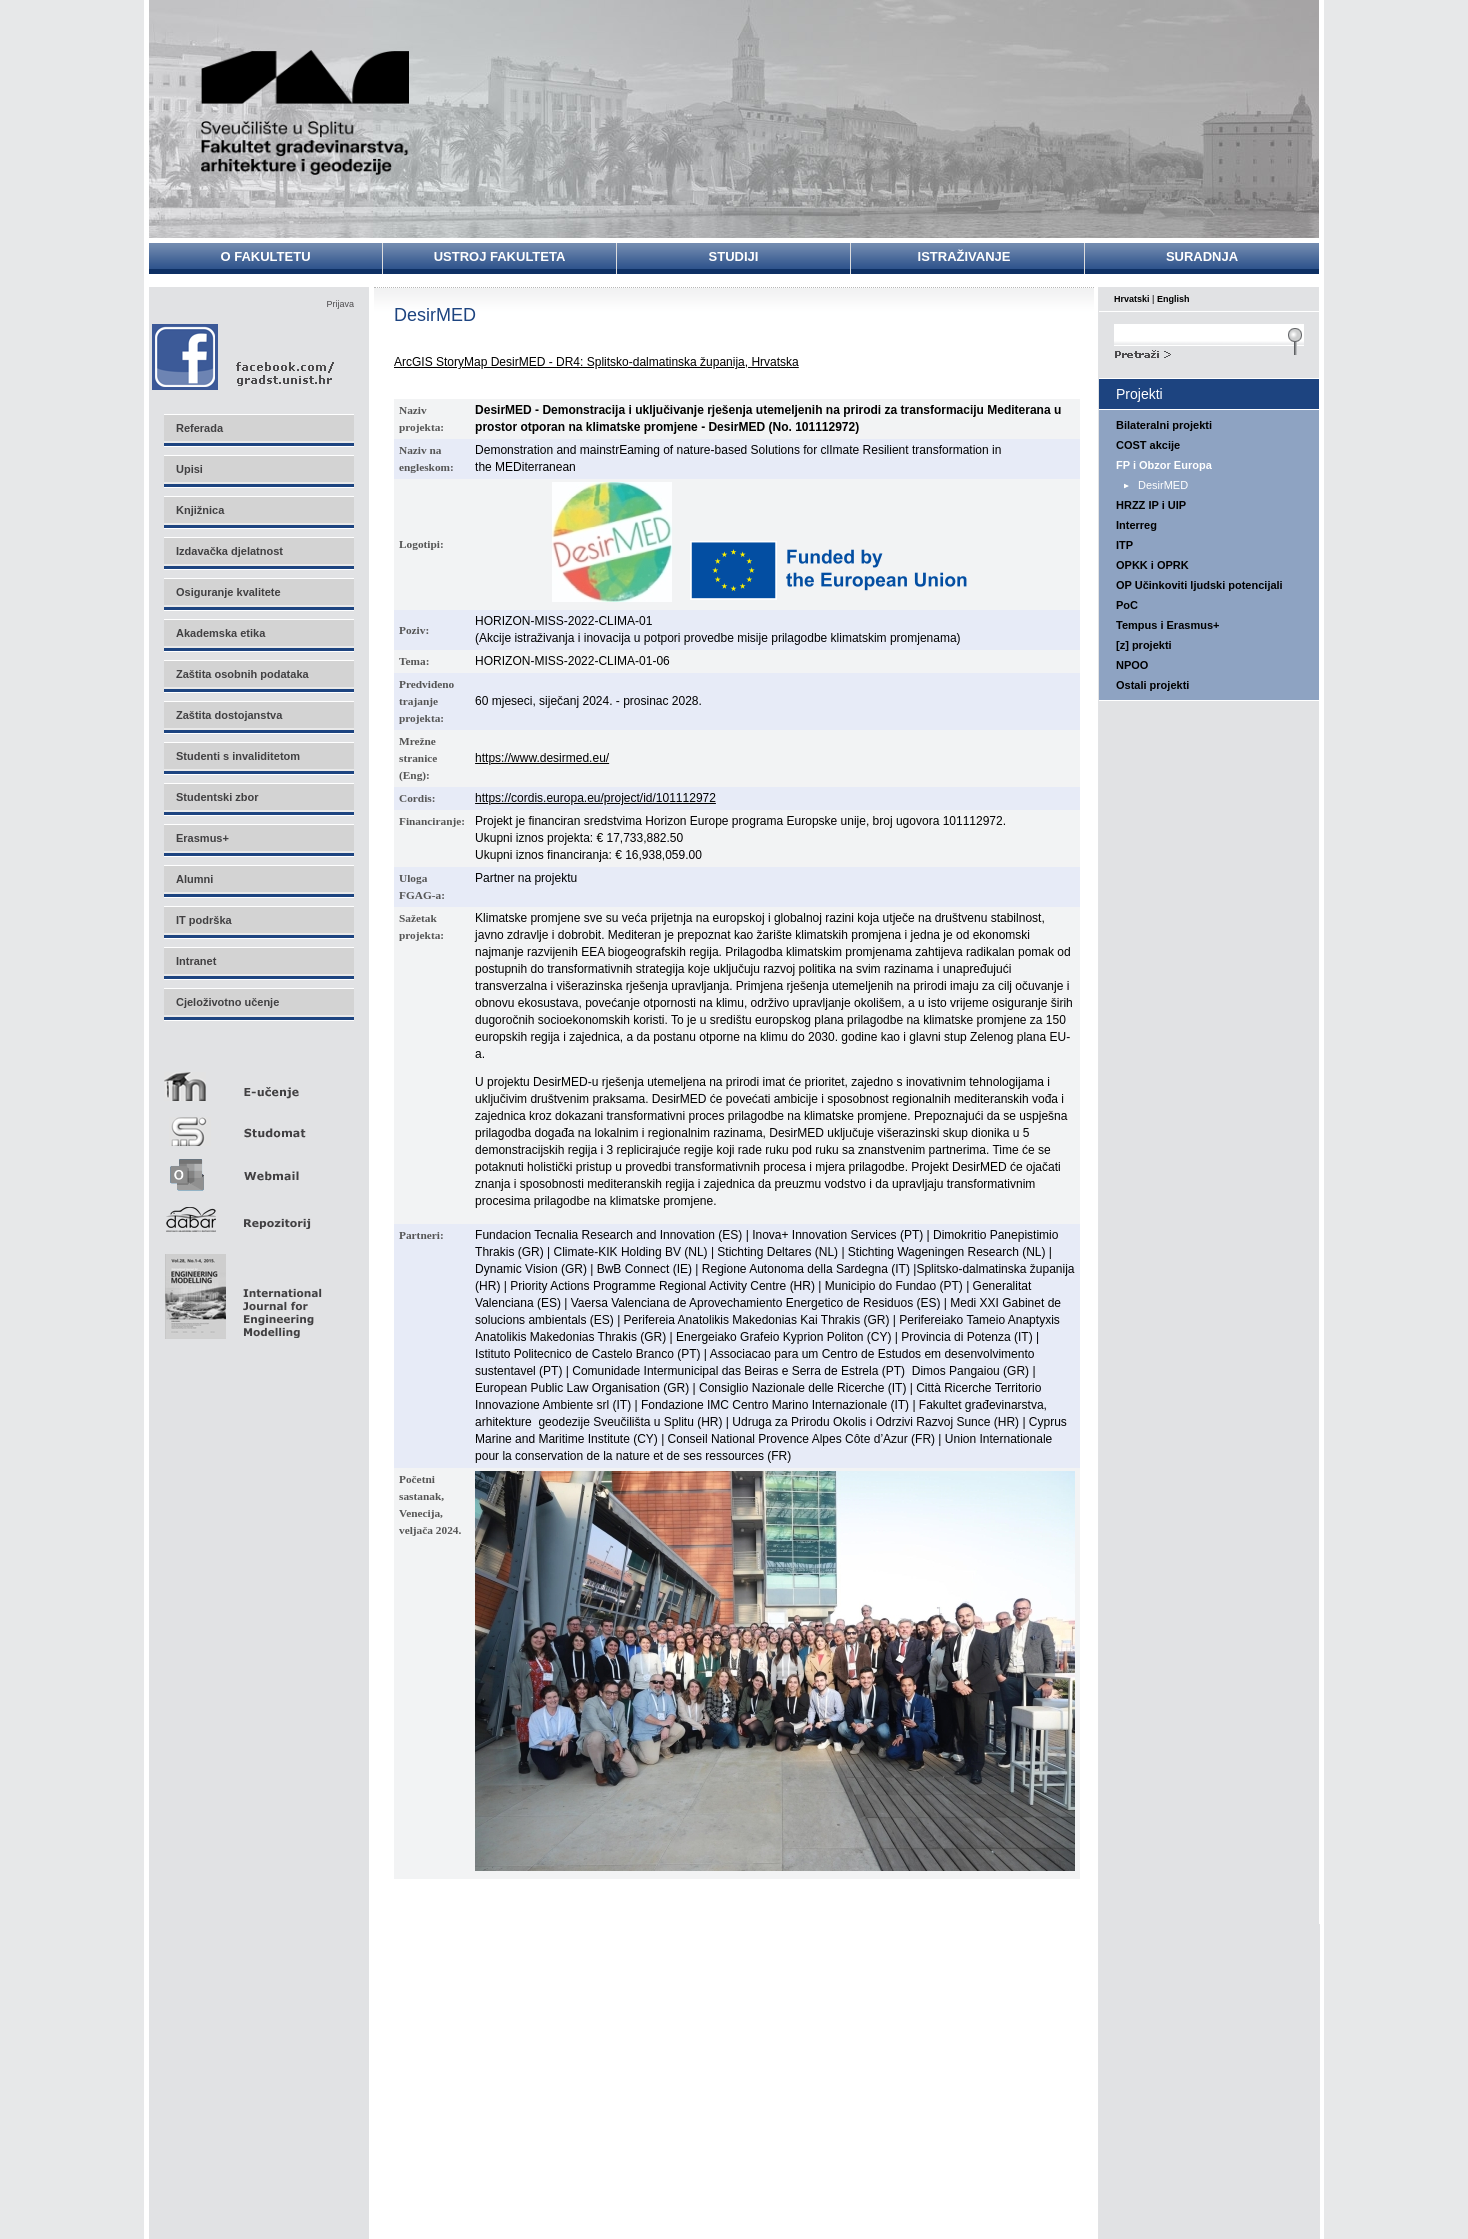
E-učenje (258, 1078)
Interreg (1136, 525)
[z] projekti (1144, 645)
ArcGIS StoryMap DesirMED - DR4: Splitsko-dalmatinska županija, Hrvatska (596, 362)
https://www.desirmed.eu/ (542, 758)
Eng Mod (240, 1291)
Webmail (258, 1168)
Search (1209, 352)
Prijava (340, 304)
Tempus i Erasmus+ (1167, 625)
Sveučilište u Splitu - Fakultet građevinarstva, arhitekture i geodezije (306, 112)
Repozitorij (258, 1213)
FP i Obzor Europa (1164, 465)
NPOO (1132, 665)
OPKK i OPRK (1152, 565)
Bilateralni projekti (1164, 425)
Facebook (244, 356)
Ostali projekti (1152, 685)
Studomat (258, 1123)
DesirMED (1163, 485)
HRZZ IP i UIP (1151, 505)
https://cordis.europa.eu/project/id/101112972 (595, 798)
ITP (1124, 545)
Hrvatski (1132, 299)
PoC (1127, 605)
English (1173, 299)
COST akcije (1148, 445)
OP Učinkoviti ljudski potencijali (1199, 585)
